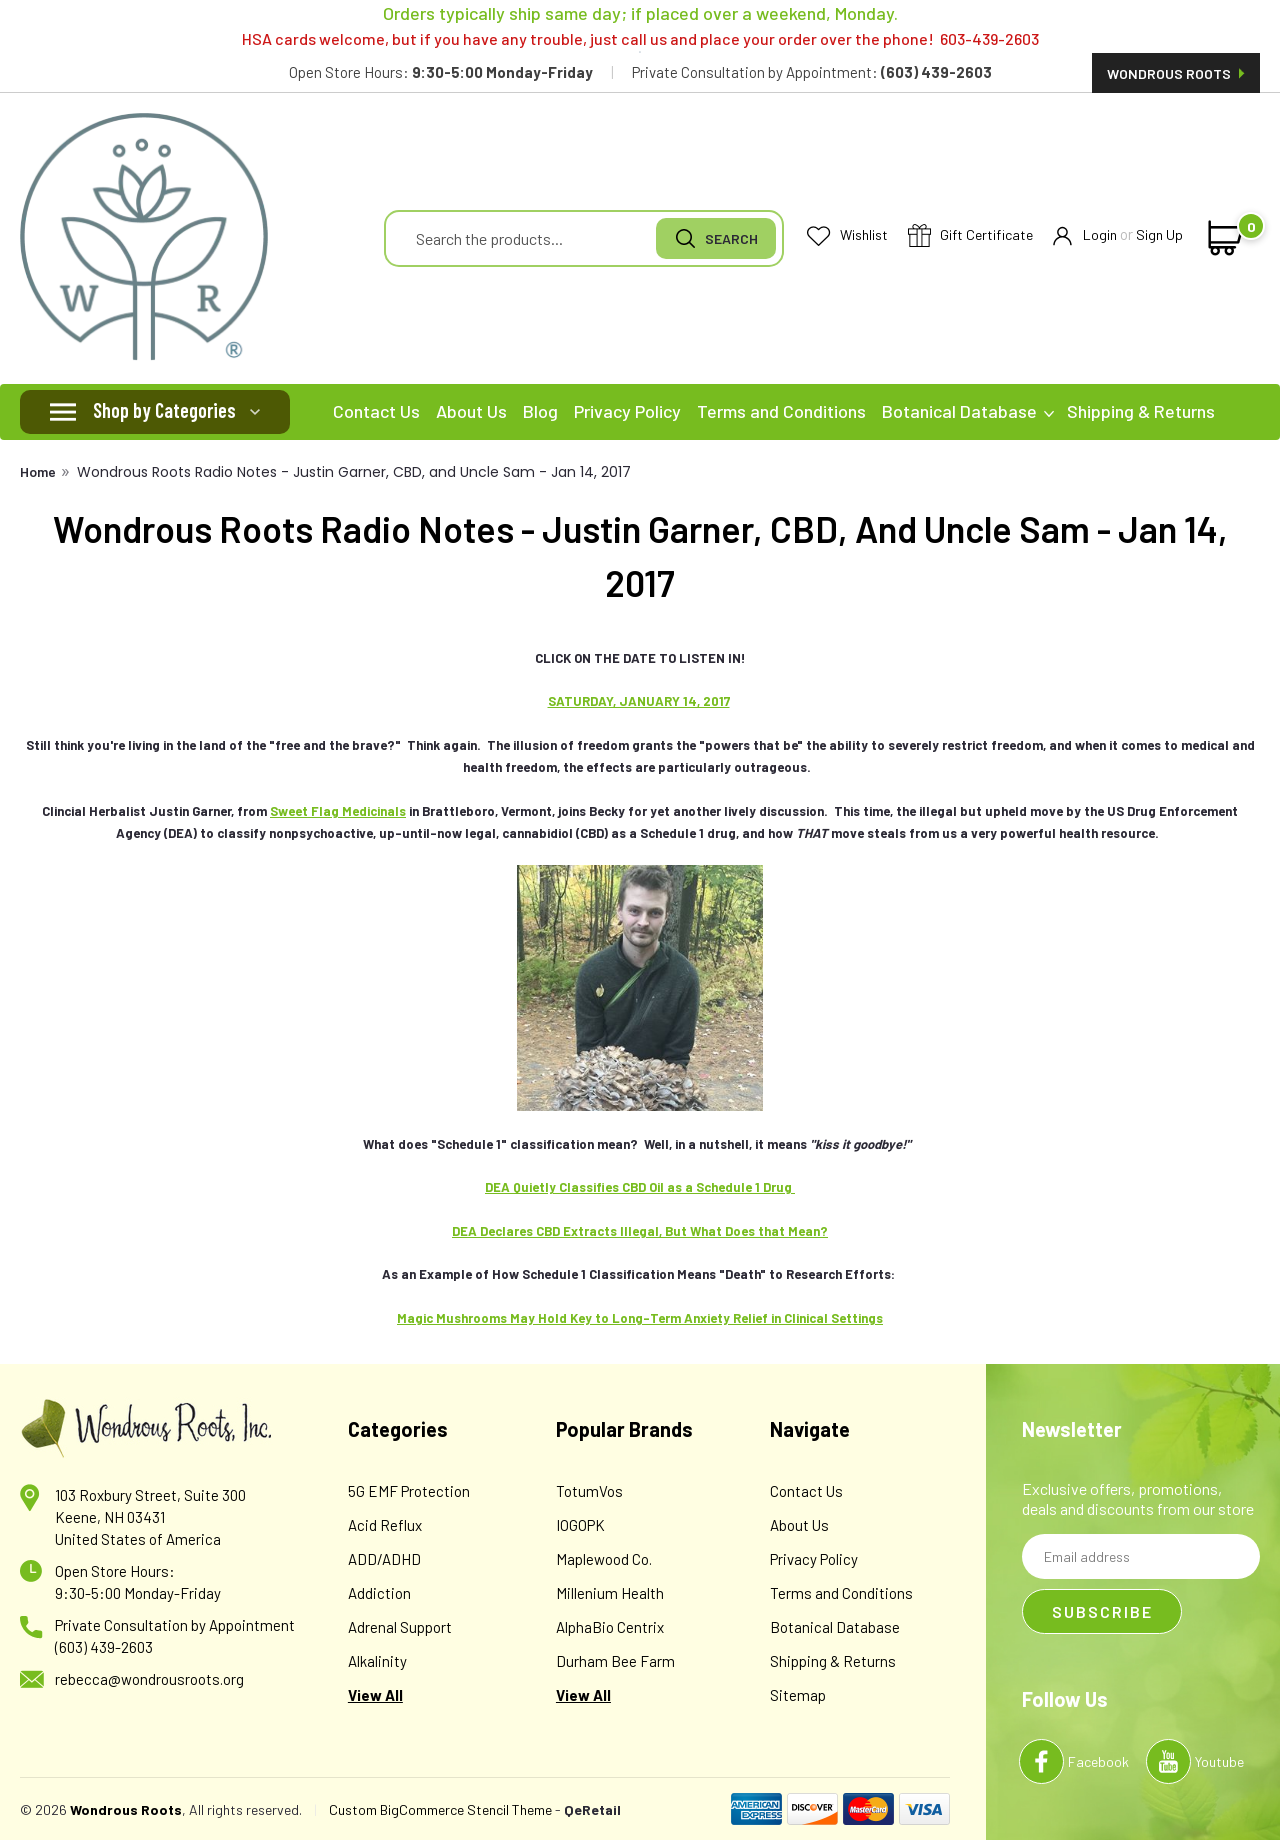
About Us (471, 411)
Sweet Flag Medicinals (338, 811)
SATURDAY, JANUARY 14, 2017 (639, 701)
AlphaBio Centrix (610, 1627)
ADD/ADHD (384, 1559)
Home (38, 471)
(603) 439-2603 (104, 1647)
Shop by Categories (164, 410)
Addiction (379, 1593)
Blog (540, 411)
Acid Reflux (385, 1525)
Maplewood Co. (604, 1559)
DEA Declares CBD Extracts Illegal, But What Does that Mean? (640, 1231)
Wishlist (847, 235)
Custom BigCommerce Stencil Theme (440, 1809)
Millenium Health (610, 1593)
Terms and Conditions (781, 411)
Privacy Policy (627, 411)
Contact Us (376, 411)
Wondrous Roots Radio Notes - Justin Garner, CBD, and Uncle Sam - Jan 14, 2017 (354, 472)
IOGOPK (580, 1525)
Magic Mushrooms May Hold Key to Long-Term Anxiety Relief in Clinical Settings (640, 1318)
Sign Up (1159, 234)
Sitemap (798, 1695)
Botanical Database (968, 411)
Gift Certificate (970, 236)
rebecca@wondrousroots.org (149, 1679)
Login (1085, 235)
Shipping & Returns (1141, 411)
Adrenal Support (400, 1627)
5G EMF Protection (409, 1491)
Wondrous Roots (1176, 73)
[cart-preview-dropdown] (1222, 238)
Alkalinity (377, 1661)
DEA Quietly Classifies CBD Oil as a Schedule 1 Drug (640, 1187)
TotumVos (589, 1491)
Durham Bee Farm (615, 1661)
